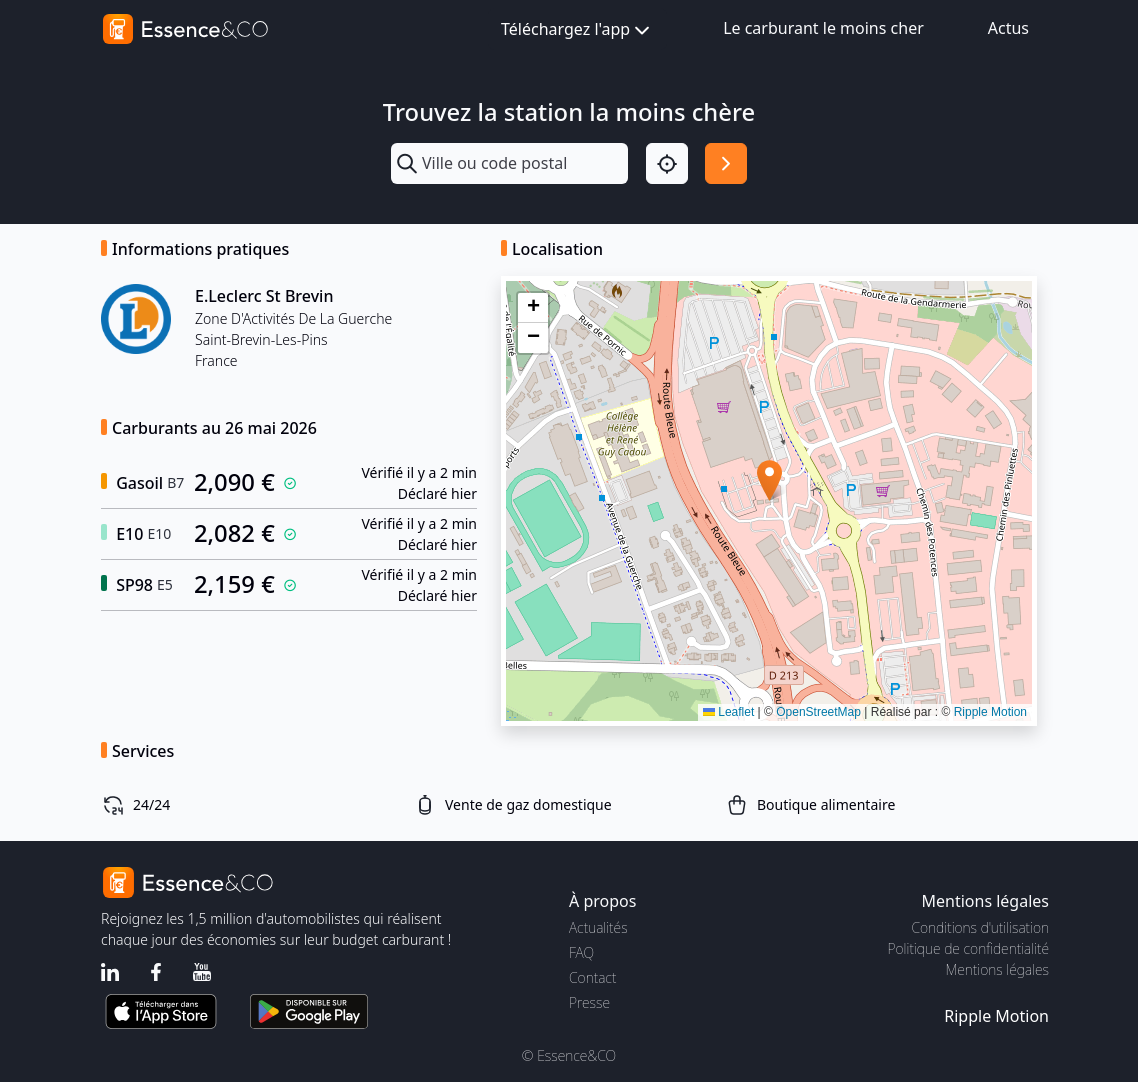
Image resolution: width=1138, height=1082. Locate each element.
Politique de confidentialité (968, 948)
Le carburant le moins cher (823, 28)
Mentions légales (997, 969)
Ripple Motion (990, 712)
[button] (769, 480)
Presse (589, 1002)
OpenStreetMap (818, 712)
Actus (1008, 28)
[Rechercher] (726, 164)
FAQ (581, 952)
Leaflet (728, 712)
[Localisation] (667, 164)
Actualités (598, 927)
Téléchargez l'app (577, 30)
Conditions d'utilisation (980, 927)
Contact (592, 977)
